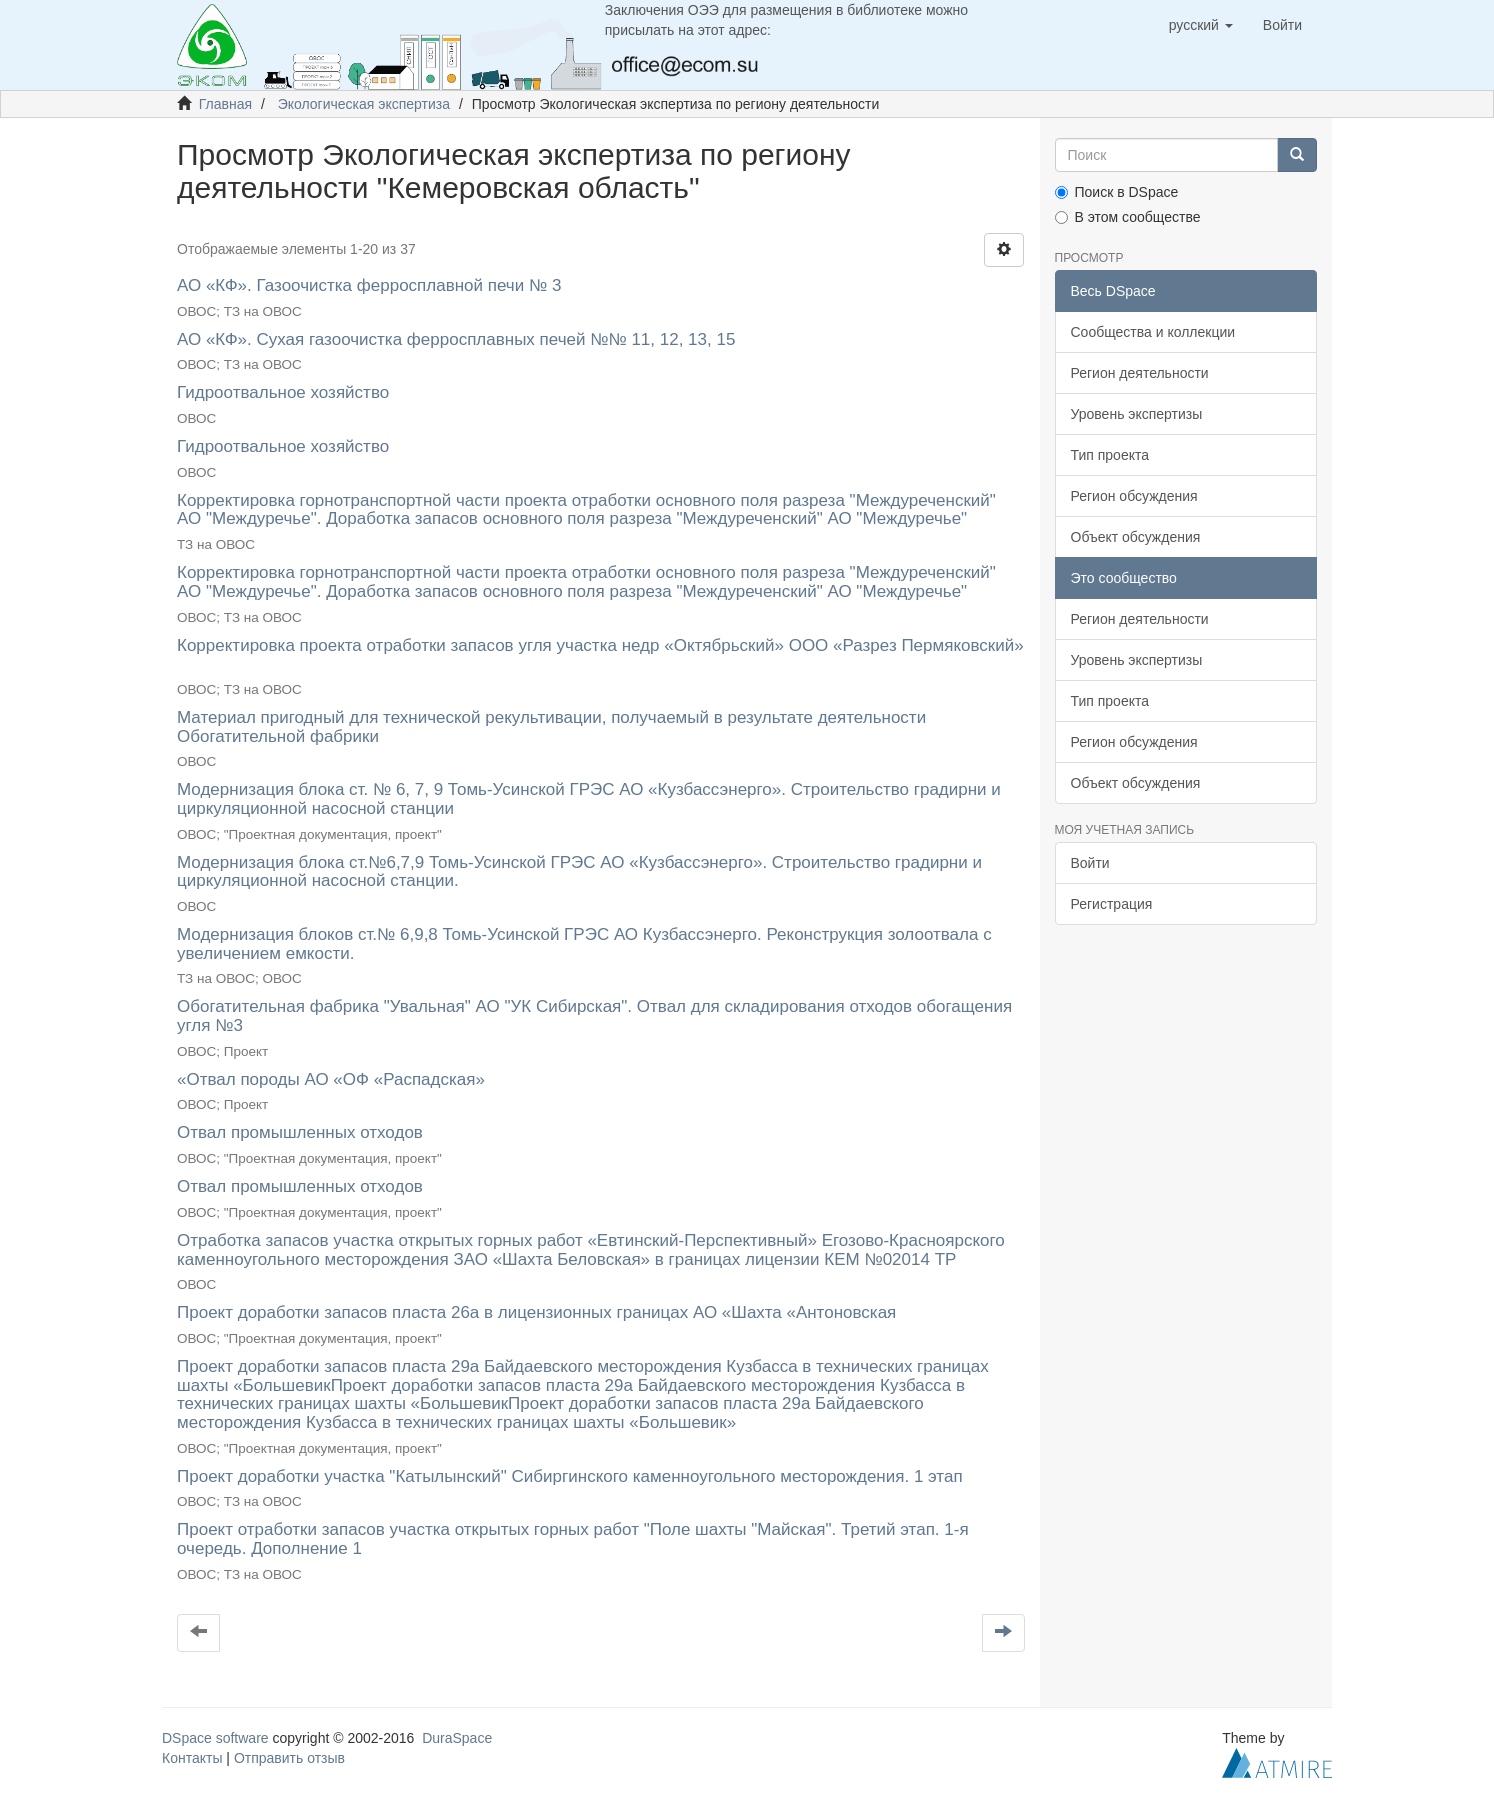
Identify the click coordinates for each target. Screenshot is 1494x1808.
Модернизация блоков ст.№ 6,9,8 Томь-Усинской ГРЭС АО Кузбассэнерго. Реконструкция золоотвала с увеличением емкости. (584, 944)
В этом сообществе (1128, 217)
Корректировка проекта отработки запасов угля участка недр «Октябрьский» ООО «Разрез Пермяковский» (600, 645)
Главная (225, 104)
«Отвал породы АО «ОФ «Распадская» (331, 1079)
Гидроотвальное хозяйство (283, 392)
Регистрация (1112, 904)
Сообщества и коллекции (1153, 332)
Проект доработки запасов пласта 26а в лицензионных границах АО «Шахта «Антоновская (536, 1312)
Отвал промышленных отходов (300, 1132)
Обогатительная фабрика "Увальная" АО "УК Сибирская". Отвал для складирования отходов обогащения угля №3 (594, 1016)
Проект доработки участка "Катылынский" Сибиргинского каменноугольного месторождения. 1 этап (570, 1476)
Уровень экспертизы (1137, 414)
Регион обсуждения (1134, 496)
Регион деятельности (1140, 373)
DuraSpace (457, 1738)
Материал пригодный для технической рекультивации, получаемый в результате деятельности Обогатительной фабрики (551, 727)
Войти (1090, 863)
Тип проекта (1110, 455)
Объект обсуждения (1136, 537)
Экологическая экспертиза (364, 104)
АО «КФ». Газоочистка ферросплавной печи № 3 (369, 285)
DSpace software (215, 1738)
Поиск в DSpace (1117, 192)
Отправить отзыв (289, 1758)
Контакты (192, 1758)
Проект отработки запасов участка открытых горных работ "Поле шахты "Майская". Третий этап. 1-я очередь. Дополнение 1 (573, 1539)
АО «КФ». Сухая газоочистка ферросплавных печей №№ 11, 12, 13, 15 (456, 339)
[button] (1201, 25)
